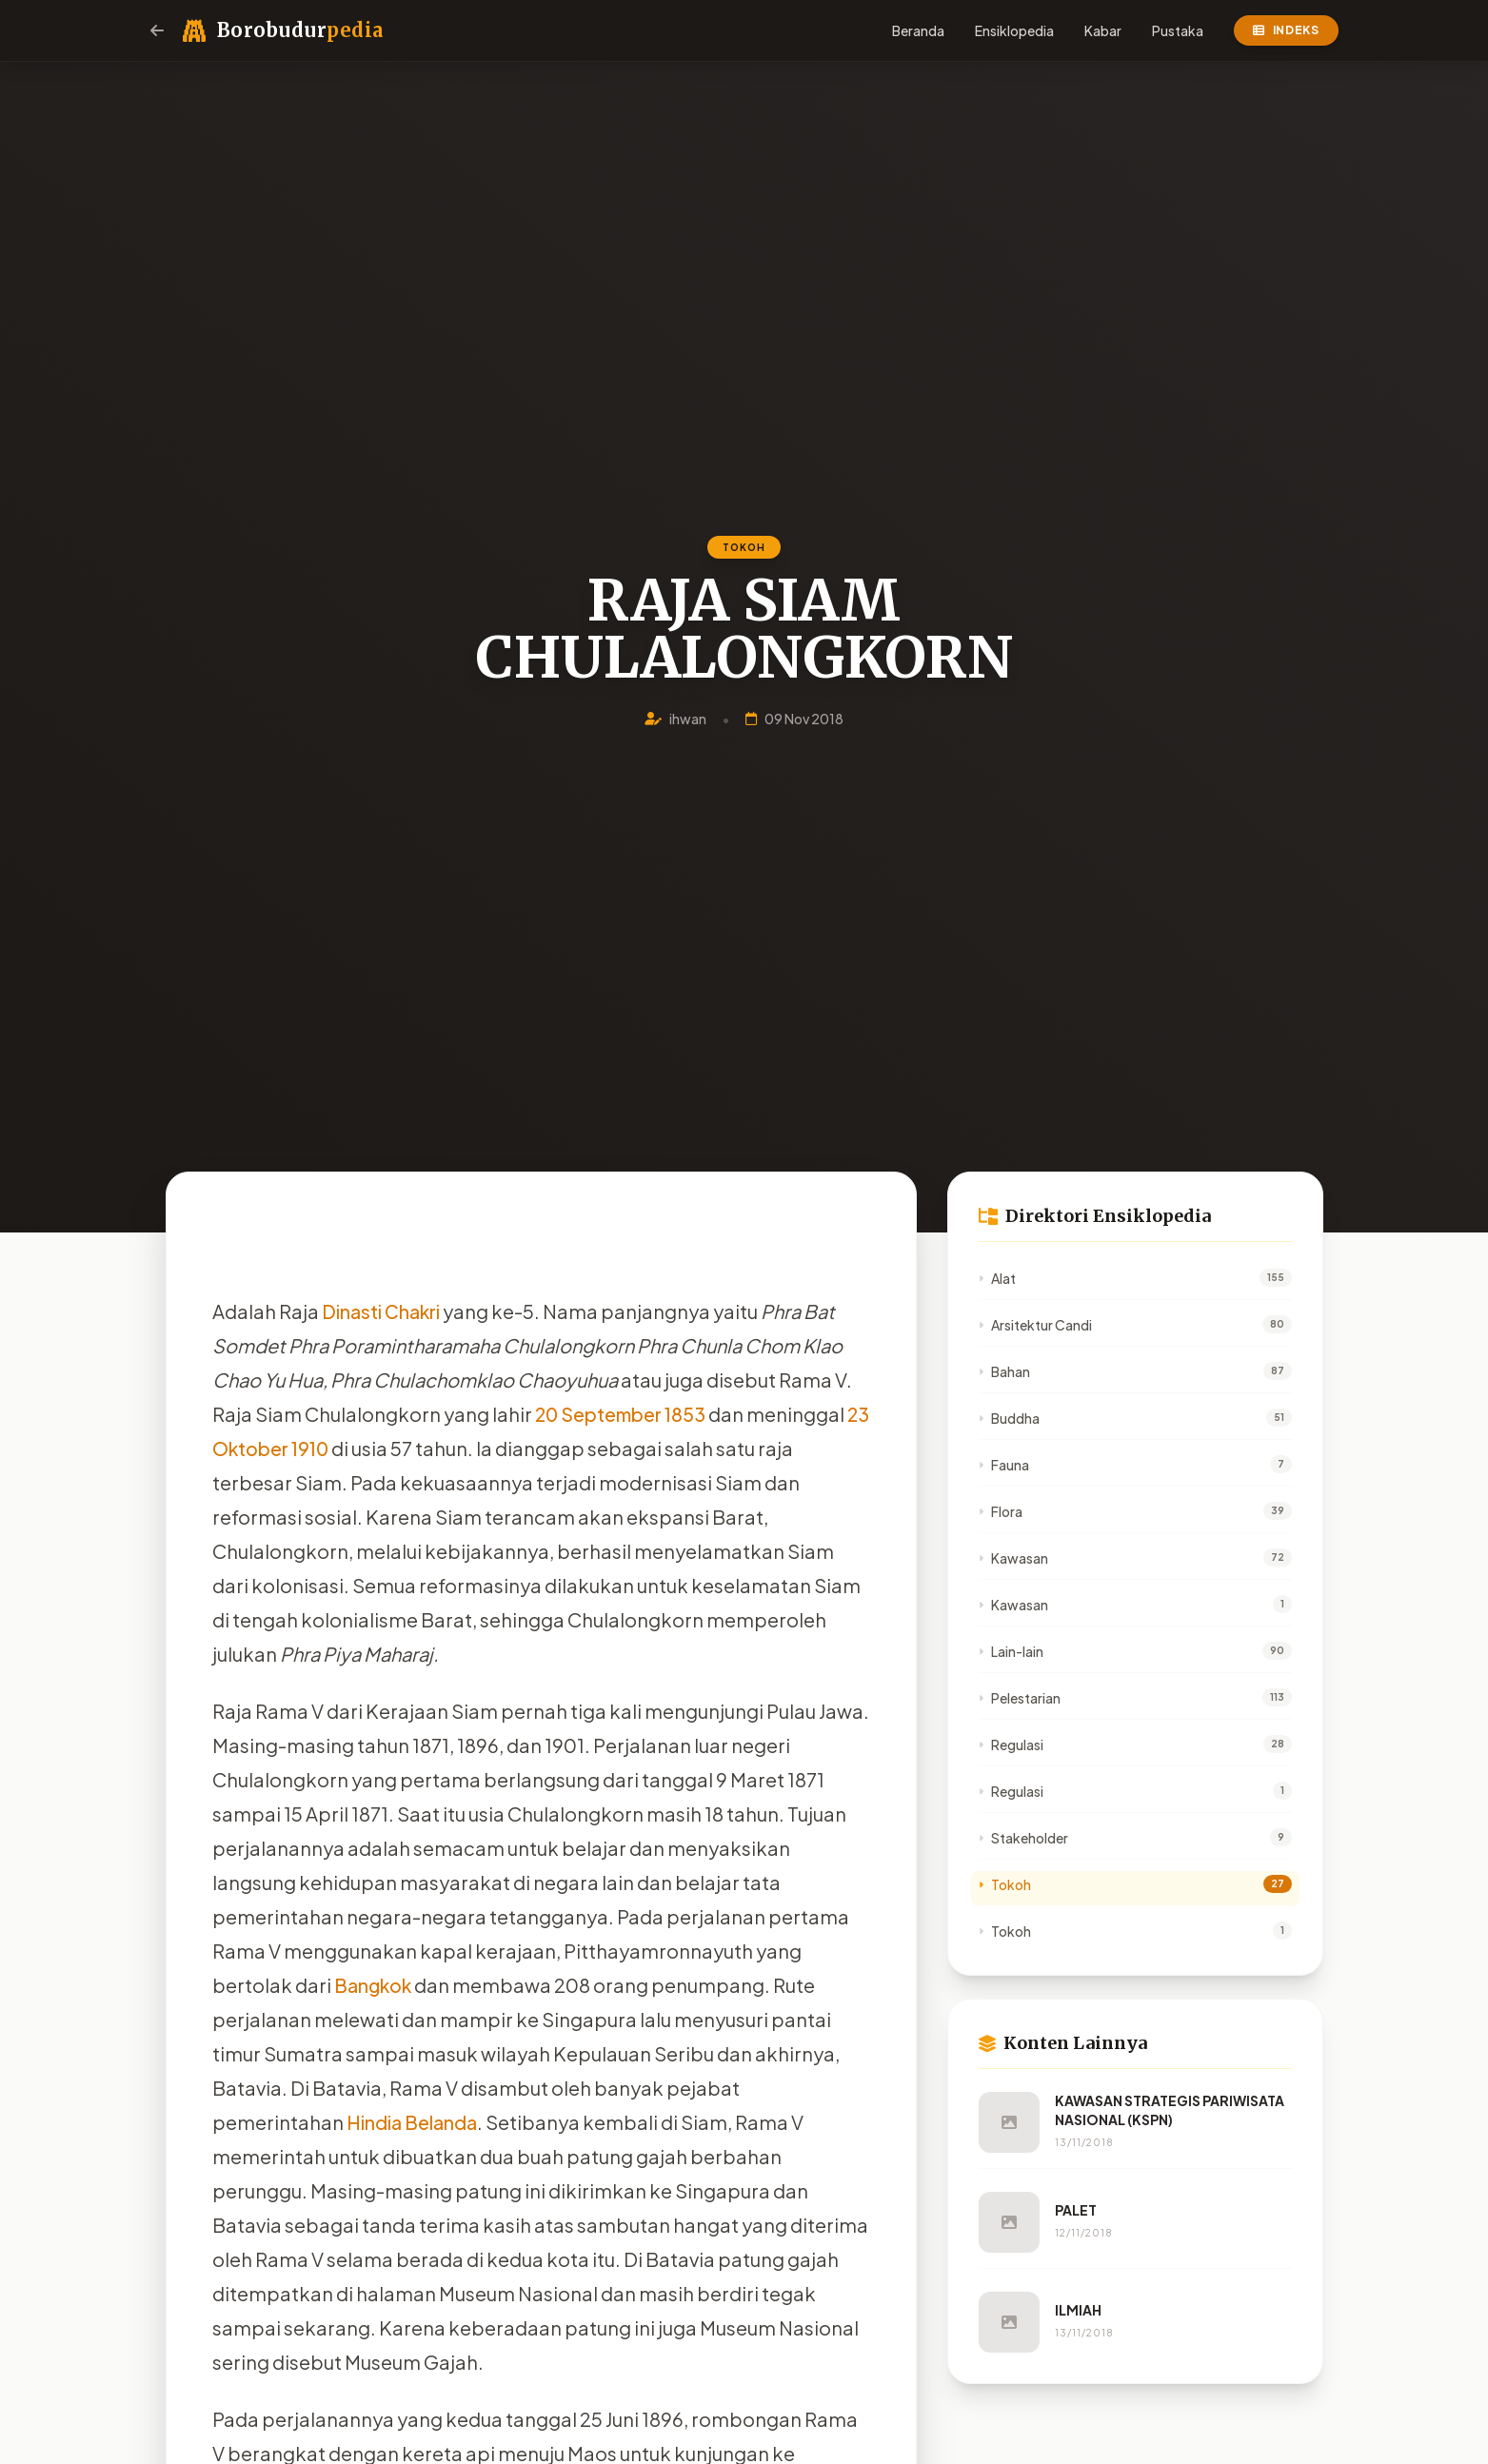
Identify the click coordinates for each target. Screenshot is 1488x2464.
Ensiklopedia (1014, 30)
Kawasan (1013, 1558)
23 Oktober (364, 1448)
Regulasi (1011, 1744)
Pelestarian (1020, 1697)
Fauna (1004, 1464)
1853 (689, 1414)
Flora (1000, 1511)
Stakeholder (1023, 1837)
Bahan (1004, 1371)
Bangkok (374, 1985)
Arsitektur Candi (1035, 1324)
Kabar (1102, 30)
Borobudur (300, 30)
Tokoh (1005, 1884)
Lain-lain (1011, 1651)
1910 (439, 1448)
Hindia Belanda (412, 2122)
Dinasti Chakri (381, 1311)
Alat (997, 1278)
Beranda (918, 30)
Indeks (1286, 30)
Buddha (1009, 1418)
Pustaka (1177, 30)
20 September (600, 1414)
